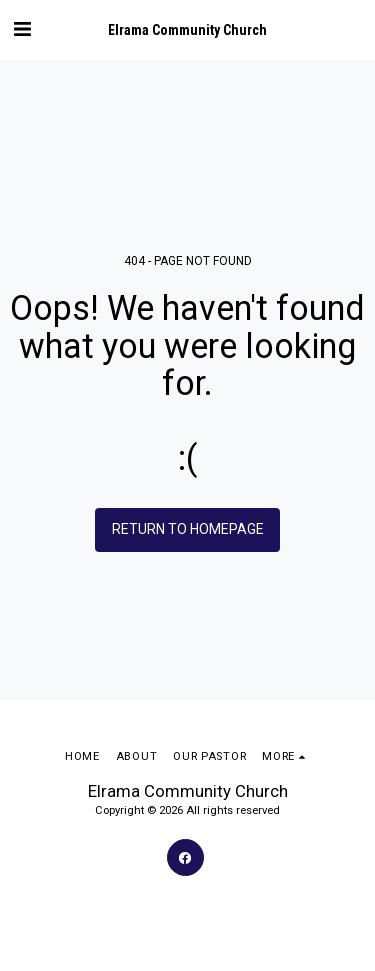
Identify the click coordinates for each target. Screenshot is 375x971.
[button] (22, 29)
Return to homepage (188, 529)
